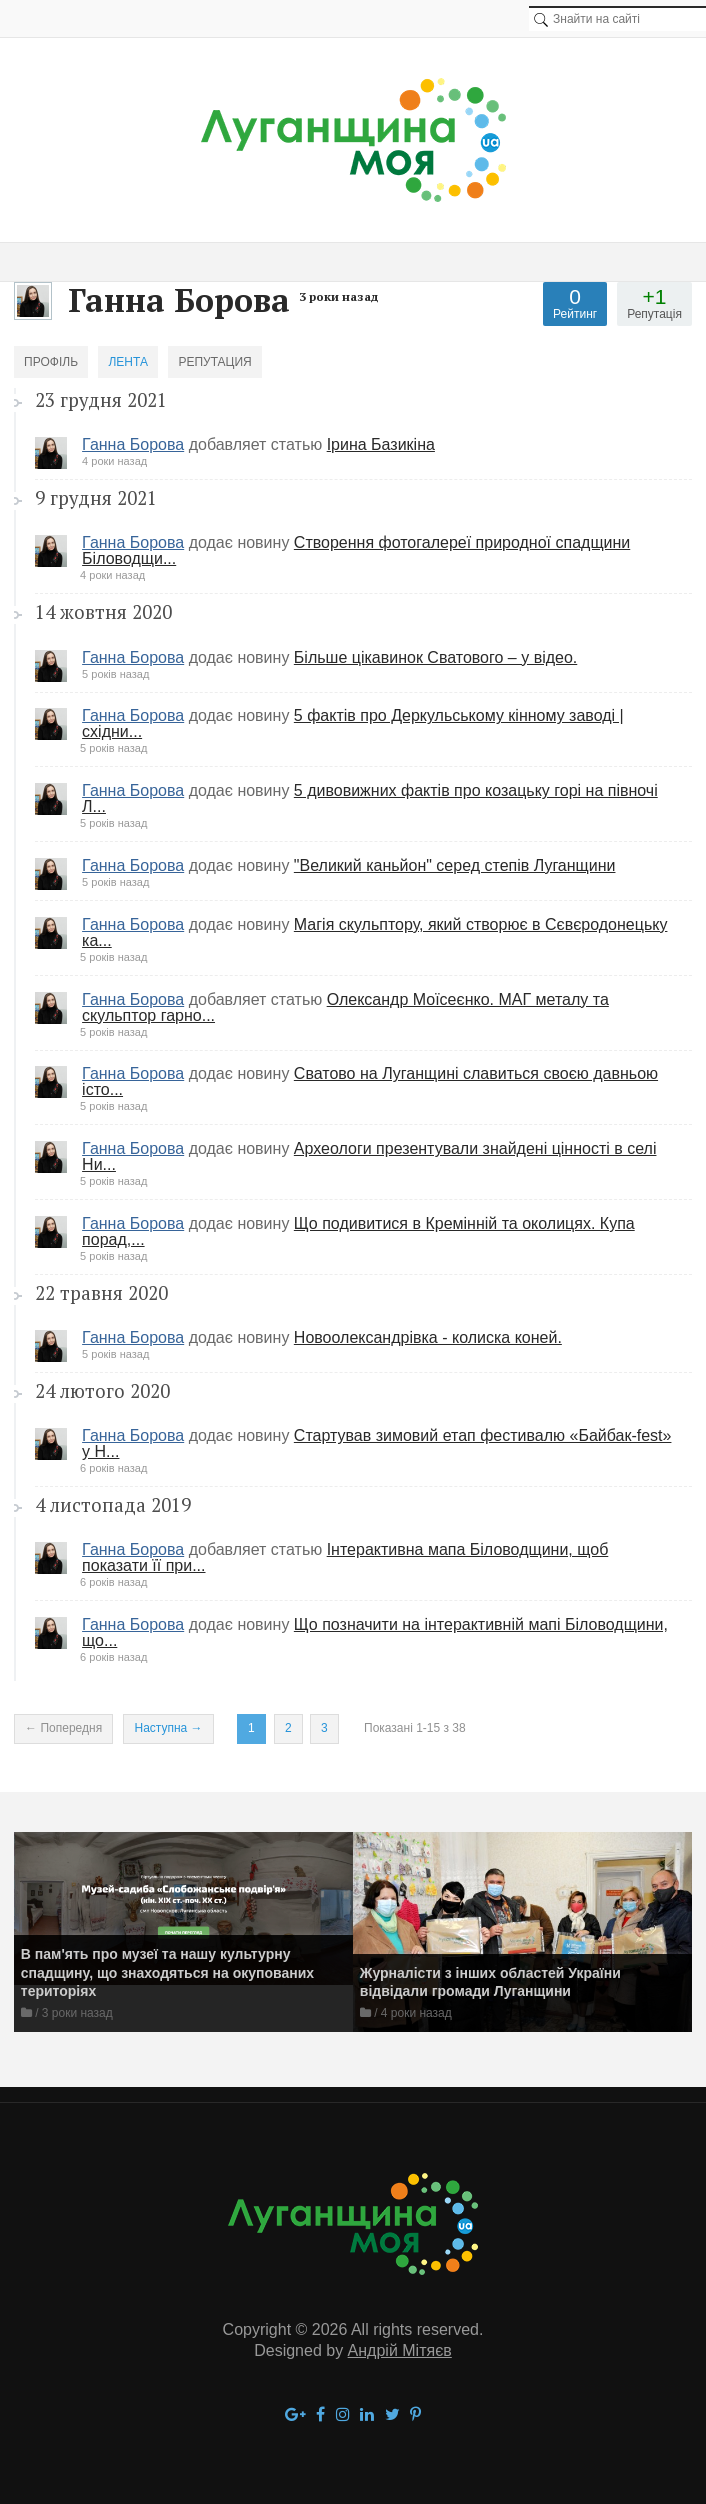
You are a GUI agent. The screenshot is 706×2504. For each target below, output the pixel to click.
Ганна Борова (133, 444)
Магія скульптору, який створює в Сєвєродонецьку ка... (374, 932)
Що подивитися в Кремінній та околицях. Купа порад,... (358, 1231)
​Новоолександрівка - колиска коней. (428, 1337)
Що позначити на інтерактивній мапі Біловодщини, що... (375, 1632)
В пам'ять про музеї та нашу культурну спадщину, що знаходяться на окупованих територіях (167, 1972)
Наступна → (168, 1728)
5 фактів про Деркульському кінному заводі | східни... (353, 723)
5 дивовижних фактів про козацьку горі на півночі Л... (370, 798)
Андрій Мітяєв (400, 2350)
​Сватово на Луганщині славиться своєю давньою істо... (370, 1081)
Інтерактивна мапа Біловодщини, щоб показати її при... (345, 1557)
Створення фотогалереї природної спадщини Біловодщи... (356, 550)
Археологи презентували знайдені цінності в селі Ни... (369, 1156)
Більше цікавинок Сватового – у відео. (435, 657)
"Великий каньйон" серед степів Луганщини (455, 865)
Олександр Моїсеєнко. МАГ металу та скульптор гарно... (345, 1007)
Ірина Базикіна (381, 444)
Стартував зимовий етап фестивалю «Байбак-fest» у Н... (376, 1443)
